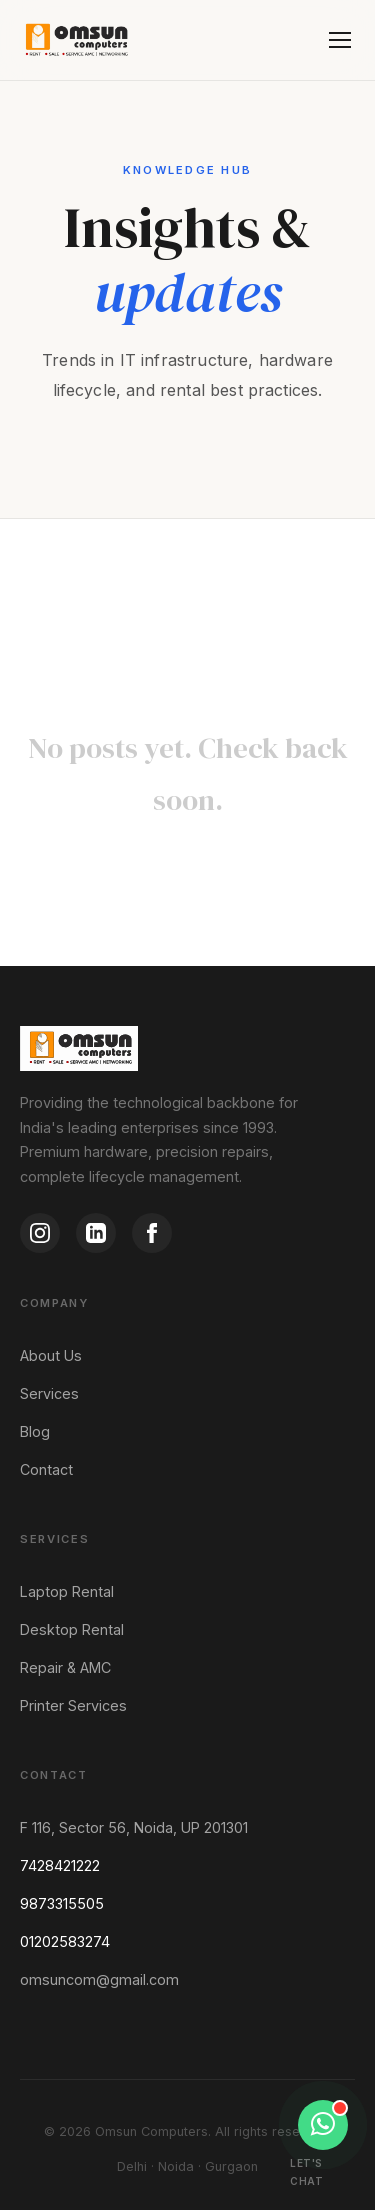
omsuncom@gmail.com (99, 1979)
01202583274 (65, 1941)
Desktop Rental (72, 1629)
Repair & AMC (65, 1667)
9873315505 (62, 1903)
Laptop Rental (67, 1591)
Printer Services (73, 1705)
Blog (35, 1431)
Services (49, 1393)
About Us (51, 1355)
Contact (46, 1469)
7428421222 (60, 1865)
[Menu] (340, 40)
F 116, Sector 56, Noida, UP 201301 (134, 1827)
